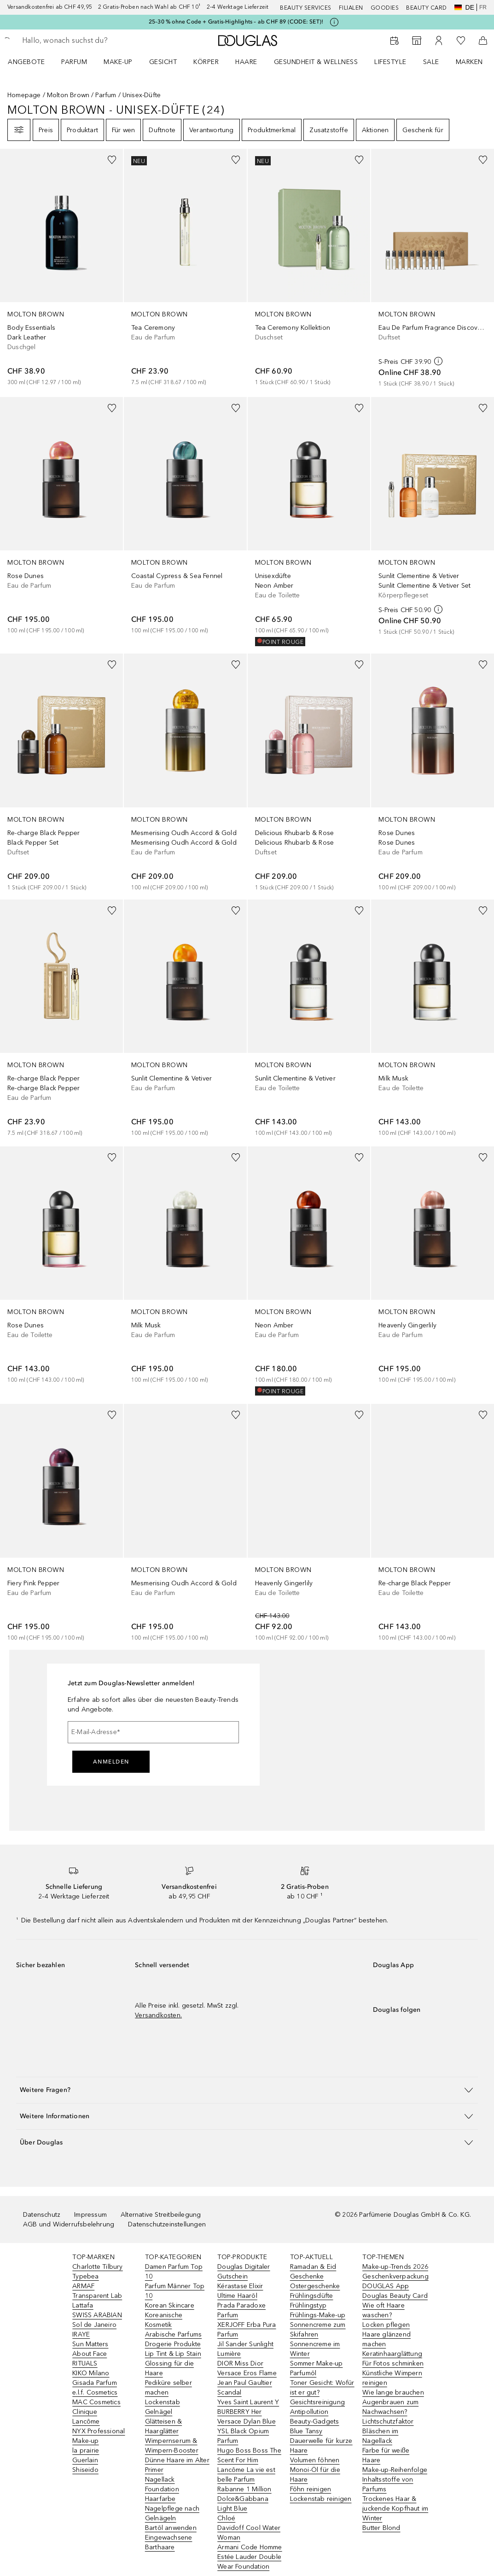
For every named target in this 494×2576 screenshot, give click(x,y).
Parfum (74, 62)
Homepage (24, 95)
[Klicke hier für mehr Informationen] (334, 22)
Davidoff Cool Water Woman (248, 2532)
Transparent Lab (97, 2296)
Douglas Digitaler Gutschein (243, 2271)
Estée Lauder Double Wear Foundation (249, 2561)
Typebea (85, 2276)
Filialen (351, 8)
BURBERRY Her (239, 2412)
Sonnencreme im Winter (315, 2349)
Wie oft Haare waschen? (383, 2310)
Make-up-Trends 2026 (395, 2267)
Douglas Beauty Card (395, 2296)
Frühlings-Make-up (317, 2315)
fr (483, 7)
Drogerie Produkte (173, 2344)
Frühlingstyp (308, 2305)
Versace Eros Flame (247, 2373)
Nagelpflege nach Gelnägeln (172, 2513)
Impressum (90, 2215)
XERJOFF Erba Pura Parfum (246, 2329)
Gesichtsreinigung (317, 2402)
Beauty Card (426, 8)
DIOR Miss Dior (240, 2363)
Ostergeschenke (315, 2286)
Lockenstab (162, 2402)
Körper (206, 62)
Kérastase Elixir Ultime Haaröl (240, 2291)
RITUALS (84, 2363)
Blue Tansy (306, 2431)
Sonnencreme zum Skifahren (318, 2329)
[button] (247, 2090)
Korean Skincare (169, 2305)
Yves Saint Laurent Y (248, 2402)
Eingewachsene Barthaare (168, 2542)
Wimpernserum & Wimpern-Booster (171, 2445)
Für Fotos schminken (393, 2363)
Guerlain (85, 2460)
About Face (89, 2354)
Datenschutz (41, 2215)
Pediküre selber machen (168, 2387)
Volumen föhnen (315, 2460)
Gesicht (163, 62)
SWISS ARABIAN (97, 2315)
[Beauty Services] (395, 40)
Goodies (385, 8)
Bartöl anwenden (171, 2528)
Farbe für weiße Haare (385, 2455)
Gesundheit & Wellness (316, 62)
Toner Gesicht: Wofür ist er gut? (322, 2387)
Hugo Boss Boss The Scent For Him (249, 2455)
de (464, 7)
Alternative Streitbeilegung (161, 2215)
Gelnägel (159, 2412)
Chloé (226, 2518)
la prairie (85, 2450)
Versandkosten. (158, 2015)
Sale (431, 62)
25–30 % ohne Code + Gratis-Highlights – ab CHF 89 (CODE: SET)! (236, 21)
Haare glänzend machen (386, 2339)
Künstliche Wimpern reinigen (392, 2378)
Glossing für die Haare (169, 2368)
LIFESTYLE (390, 62)
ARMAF (83, 2286)
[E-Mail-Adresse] (153, 1732)
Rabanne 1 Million (244, 2489)
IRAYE (81, 2334)
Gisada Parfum (94, 2383)
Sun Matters (90, 2344)
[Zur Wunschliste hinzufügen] (112, 160)
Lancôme (85, 2421)
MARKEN (469, 62)
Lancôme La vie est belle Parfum (246, 2474)
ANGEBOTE (26, 62)
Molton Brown (68, 95)
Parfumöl (303, 2373)
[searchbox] (88, 40)
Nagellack (160, 2479)
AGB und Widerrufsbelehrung (68, 2224)
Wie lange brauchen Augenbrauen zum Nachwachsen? (393, 2402)
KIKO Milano (90, 2373)
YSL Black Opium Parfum (243, 2436)
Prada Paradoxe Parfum (241, 2310)
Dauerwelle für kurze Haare (321, 2445)
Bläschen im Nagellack (380, 2436)
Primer (154, 2470)
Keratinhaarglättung (392, 2354)
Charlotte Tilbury (97, 2267)
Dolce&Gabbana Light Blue (242, 2503)
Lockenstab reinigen (321, 2499)
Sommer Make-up (316, 2363)
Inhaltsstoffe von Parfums (387, 2484)
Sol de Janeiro (94, 2325)
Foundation (162, 2489)
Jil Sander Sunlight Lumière (245, 2349)
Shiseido (85, 2470)
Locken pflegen (386, 2325)
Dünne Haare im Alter (177, 2460)
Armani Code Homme (249, 2547)
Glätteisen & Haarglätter (163, 2426)
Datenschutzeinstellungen (167, 2224)
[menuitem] (32, 61)
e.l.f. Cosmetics (94, 2392)
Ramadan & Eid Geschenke (313, 2271)
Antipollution (309, 2412)
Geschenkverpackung (395, 2276)
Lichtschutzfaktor (387, 2421)
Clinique (84, 2412)
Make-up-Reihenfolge (394, 2470)
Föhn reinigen (310, 2489)
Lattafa (82, 2305)
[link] (61, 268)
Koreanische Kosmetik (163, 2320)
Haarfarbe (160, 2499)
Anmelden (111, 1761)
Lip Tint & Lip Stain (173, 2354)
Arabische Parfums (173, 2334)
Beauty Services (305, 8)
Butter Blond (381, 2528)
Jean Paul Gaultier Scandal (244, 2387)
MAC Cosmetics (96, 2402)
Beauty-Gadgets (314, 2421)
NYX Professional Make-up (98, 2436)
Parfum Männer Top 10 (174, 2291)
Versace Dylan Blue (246, 2421)
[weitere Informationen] (438, 361)
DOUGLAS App (385, 2286)
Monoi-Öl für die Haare (315, 2474)
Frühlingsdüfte (311, 2296)
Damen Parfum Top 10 (174, 2271)
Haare (246, 62)
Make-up (118, 62)
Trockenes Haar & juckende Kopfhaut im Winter (395, 2508)
